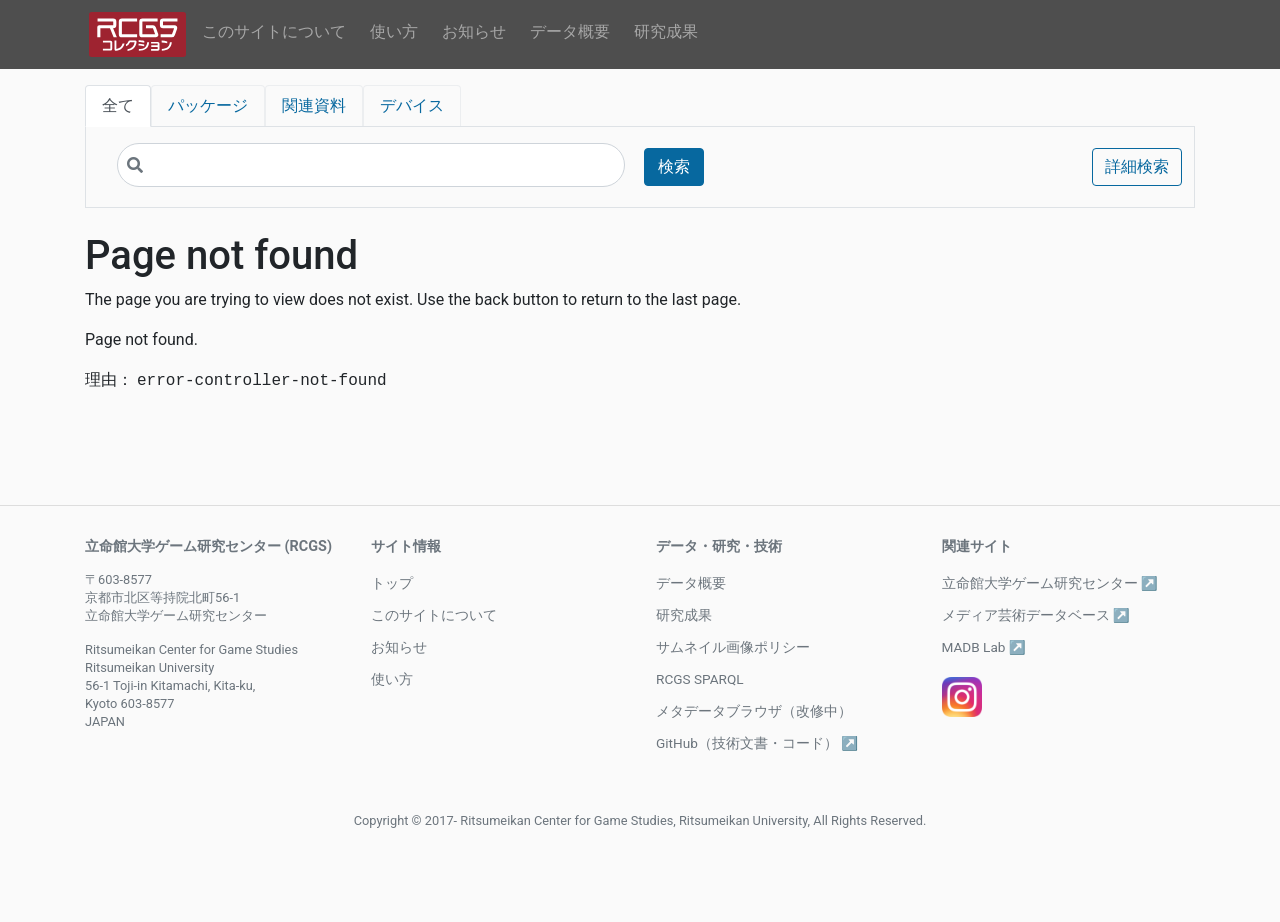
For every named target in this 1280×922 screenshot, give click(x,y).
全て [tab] (118, 105)
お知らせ (474, 31)
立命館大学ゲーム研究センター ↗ (1050, 583)
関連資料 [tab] (314, 105)
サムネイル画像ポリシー (733, 647)
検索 (674, 166)
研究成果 (666, 31)
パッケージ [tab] (208, 105)
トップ (392, 583)
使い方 (394, 31)
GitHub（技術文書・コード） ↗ (757, 743)
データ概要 (570, 31)
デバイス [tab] (412, 105)
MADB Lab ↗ (984, 647)
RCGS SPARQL (700, 679)
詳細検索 (1137, 166)
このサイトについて (274, 31)
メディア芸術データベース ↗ (1036, 615)
